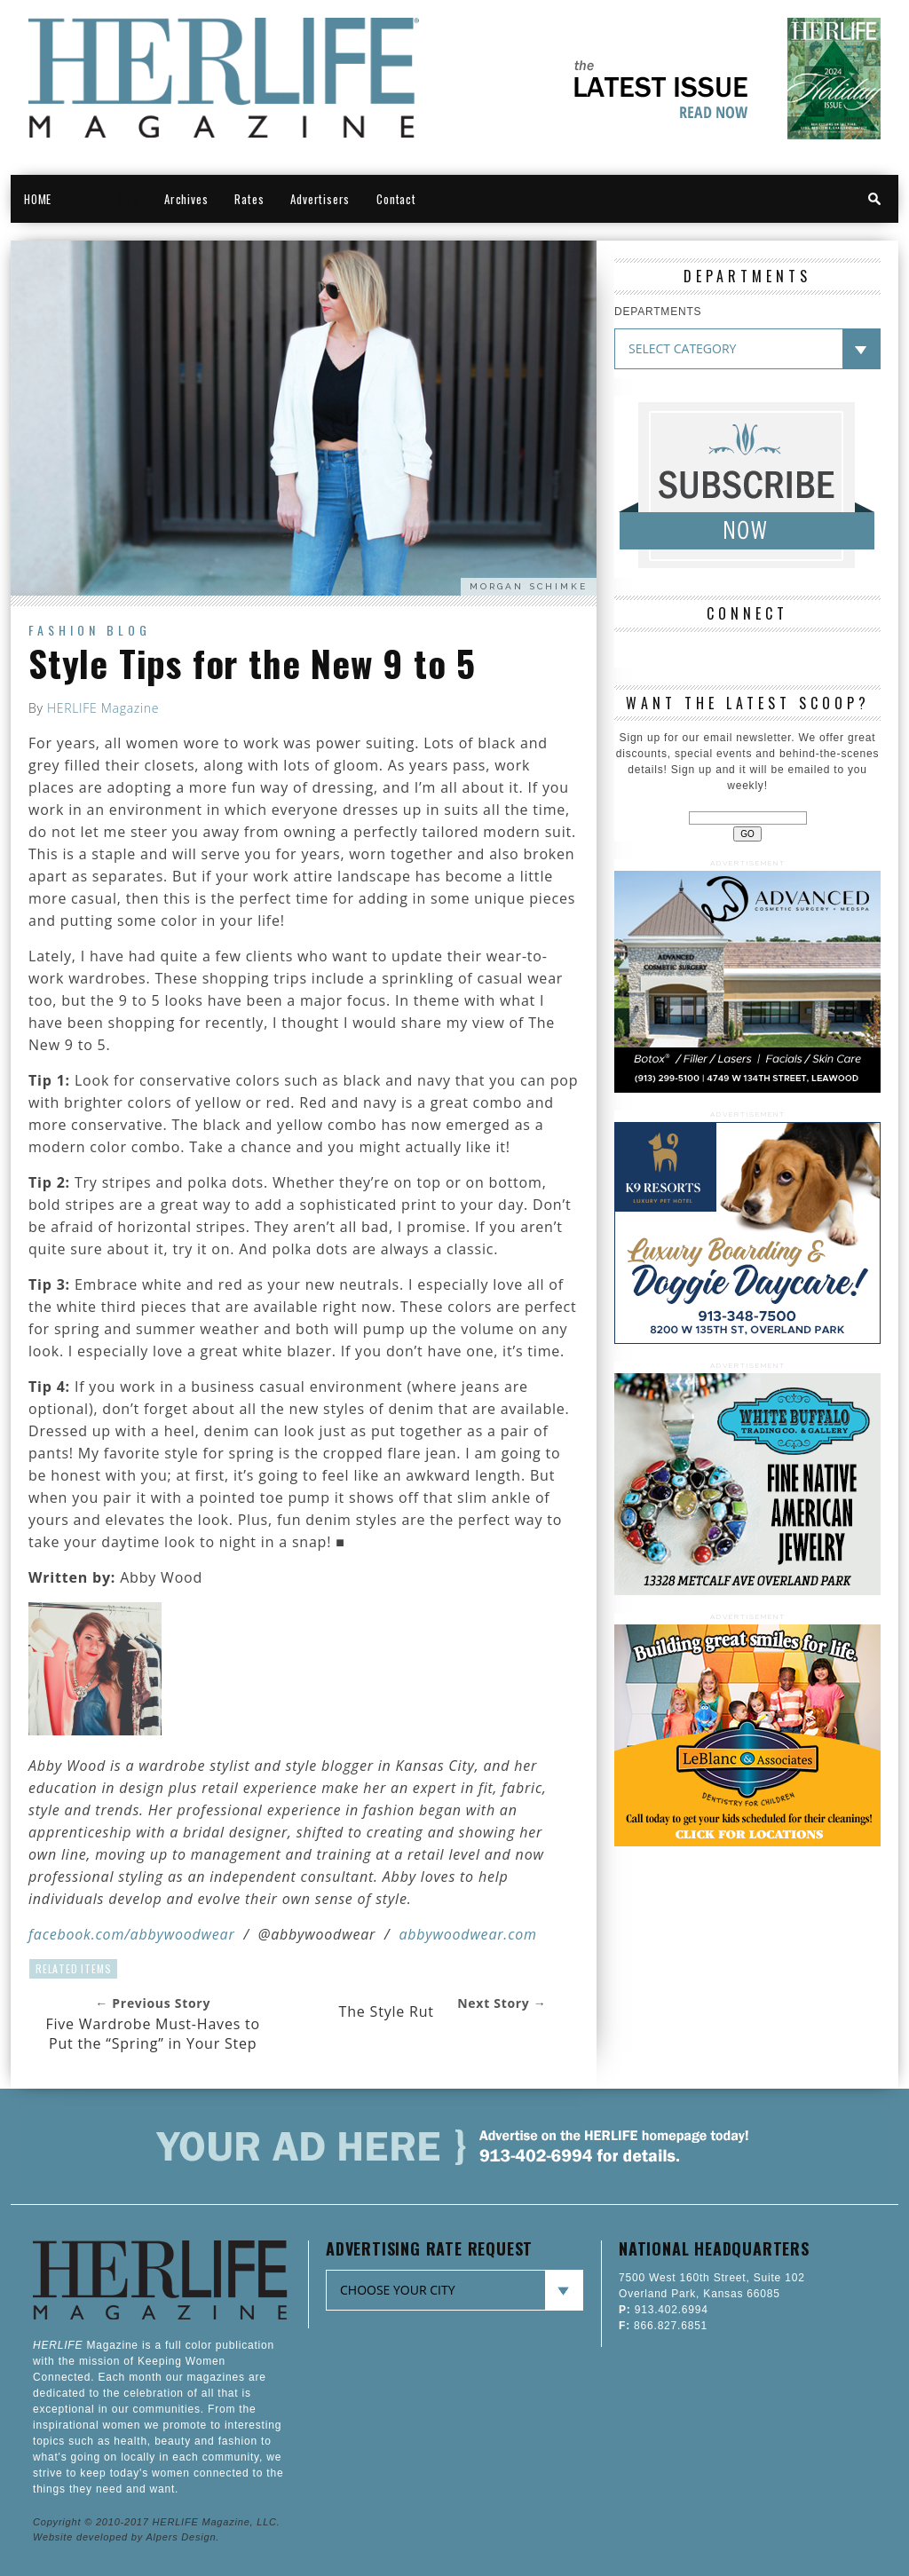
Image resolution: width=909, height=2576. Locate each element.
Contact (396, 199)
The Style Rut (386, 2011)
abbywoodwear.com (467, 1934)
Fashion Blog (89, 629)
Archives (186, 199)
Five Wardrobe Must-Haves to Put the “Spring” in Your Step (152, 2033)
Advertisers (320, 199)
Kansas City (108, 199)
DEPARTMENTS (657, 311)
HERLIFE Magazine (103, 707)
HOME (37, 199)
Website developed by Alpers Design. (126, 2537)
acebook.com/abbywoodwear (134, 1934)
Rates (249, 199)
